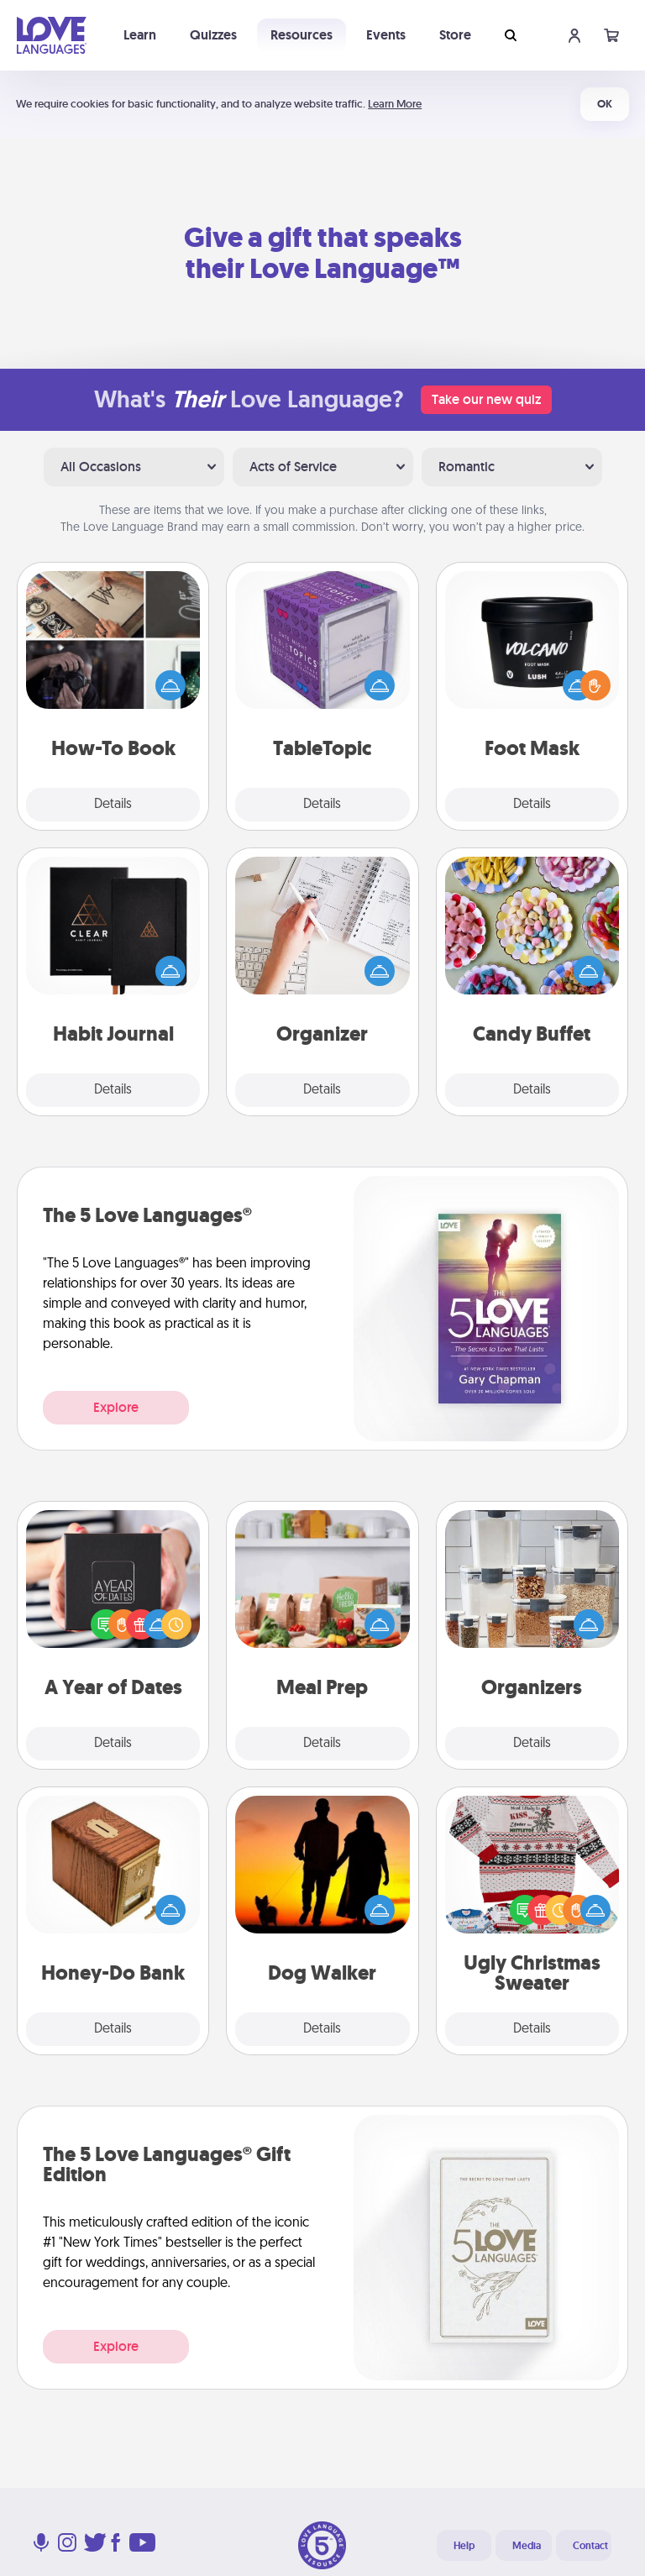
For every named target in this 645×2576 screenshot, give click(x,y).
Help (464, 2545)
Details (113, 804)
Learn (139, 35)
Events (386, 35)
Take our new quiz (486, 399)
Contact (590, 2545)
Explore (116, 1407)
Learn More (395, 104)
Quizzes (213, 35)
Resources (301, 35)
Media (526, 2545)
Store (455, 35)
